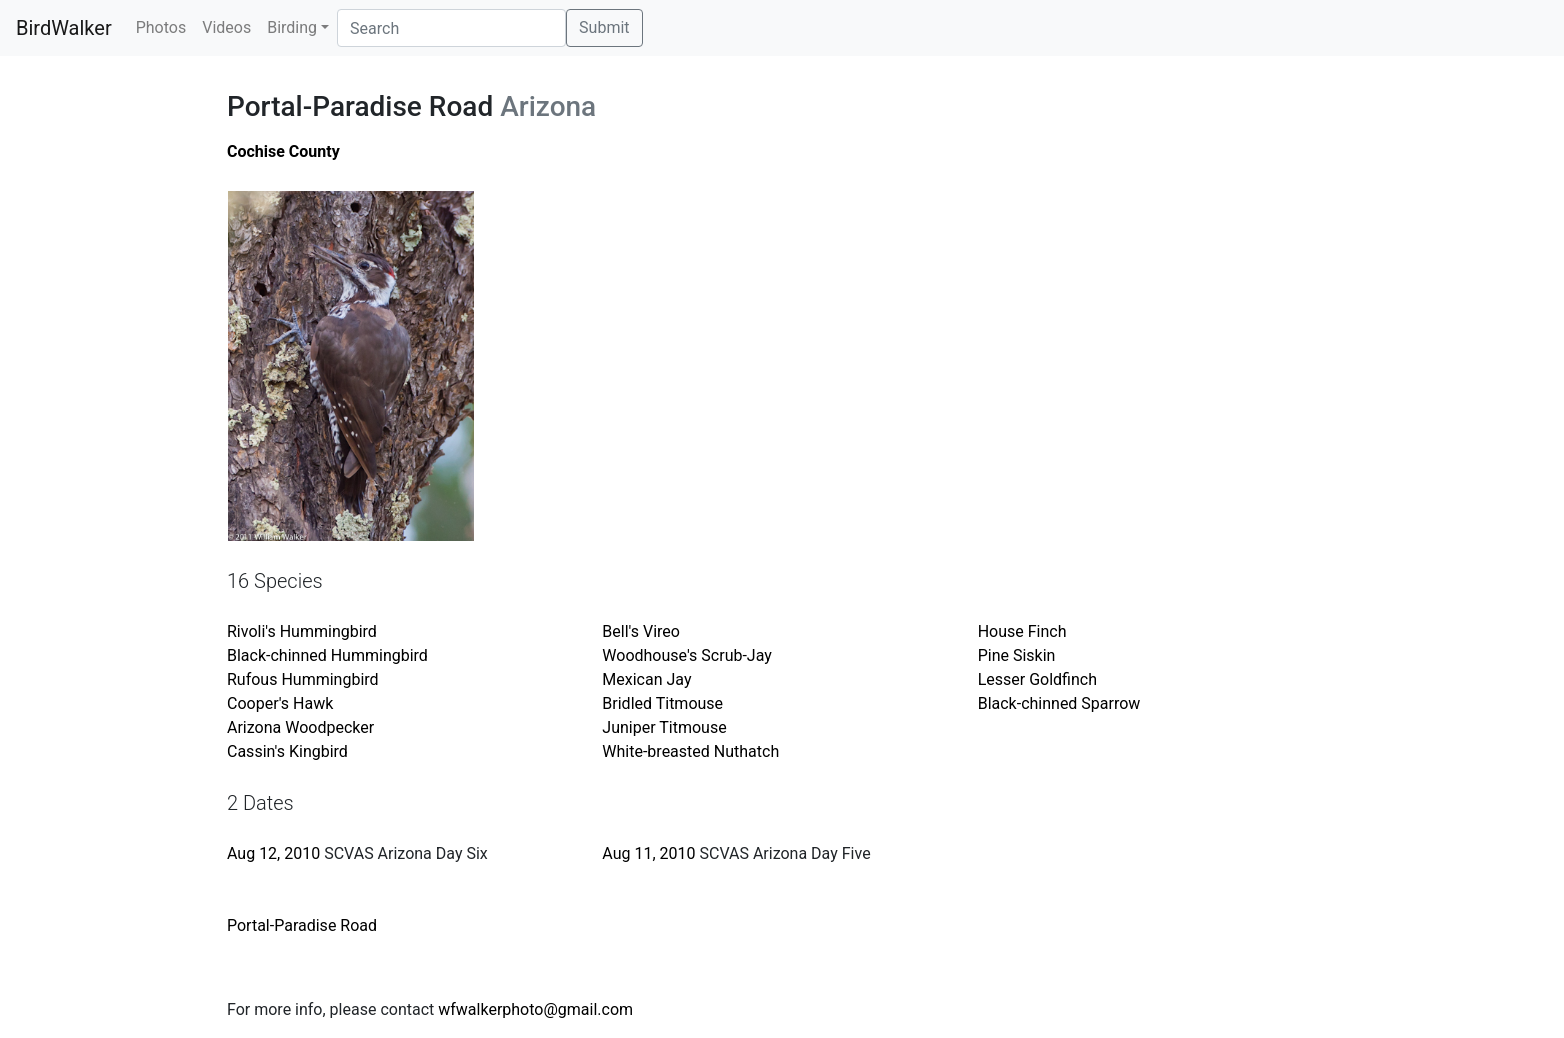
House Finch (1022, 631)
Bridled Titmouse (662, 703)
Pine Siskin (1017, 655)
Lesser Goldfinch (1037, 679)
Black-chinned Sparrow (1059, 703)
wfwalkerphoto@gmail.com (535, 1009)
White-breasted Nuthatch (690, 751)
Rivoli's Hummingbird (302, 631)
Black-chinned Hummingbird (327, 655)
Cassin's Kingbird (287, 751)
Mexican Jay (646, 679)
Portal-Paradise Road (302, 925)
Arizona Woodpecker (300, 727)
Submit (604, 27)
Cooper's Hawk (280, 703)
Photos (161, 27)
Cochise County (283, 151)
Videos (226, 27)
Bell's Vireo (641, 631)
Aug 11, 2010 (648, 853)
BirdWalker (64, 28)
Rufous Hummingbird (303, 679)
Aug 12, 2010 (273, 853)
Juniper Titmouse (664, 727)
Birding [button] (292, 27)
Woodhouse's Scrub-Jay (687, 655)
